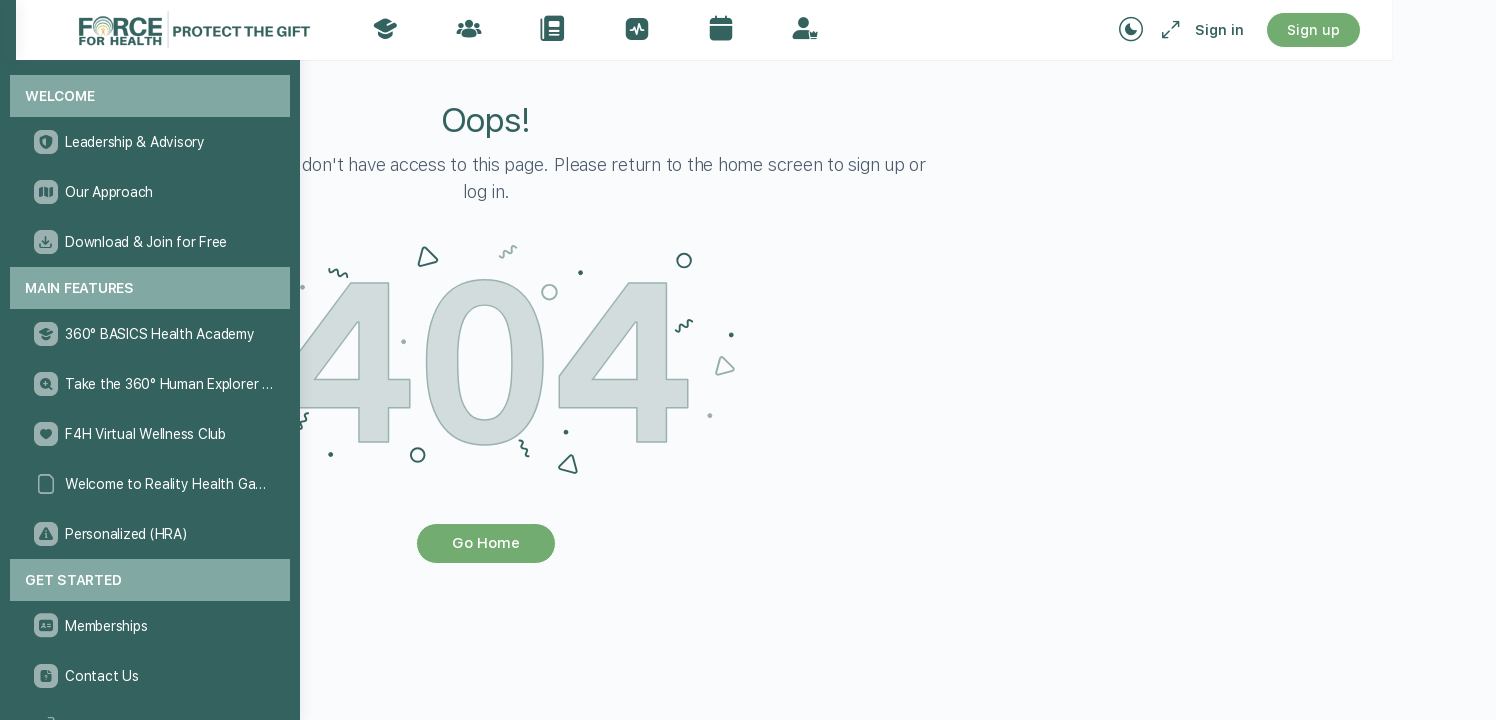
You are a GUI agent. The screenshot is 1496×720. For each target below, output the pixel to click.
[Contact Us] (149, 676)
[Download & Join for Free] (149, 242)
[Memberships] (149, 626)
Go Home (700, 543)
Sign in (1314, 30)
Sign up (1408, 30)
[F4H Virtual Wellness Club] (149, 434)
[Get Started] (150, 580)
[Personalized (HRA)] (149, 534)
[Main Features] (150, 288)
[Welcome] (150, 96)
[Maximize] (1262, 30)
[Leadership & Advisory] (149, 142)
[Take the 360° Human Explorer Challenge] (149, 384)
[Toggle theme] (1226, 30)
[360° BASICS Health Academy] (149, 334)
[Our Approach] (149, 192)
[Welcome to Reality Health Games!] (149, 484)
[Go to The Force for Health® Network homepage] (416, 27)
